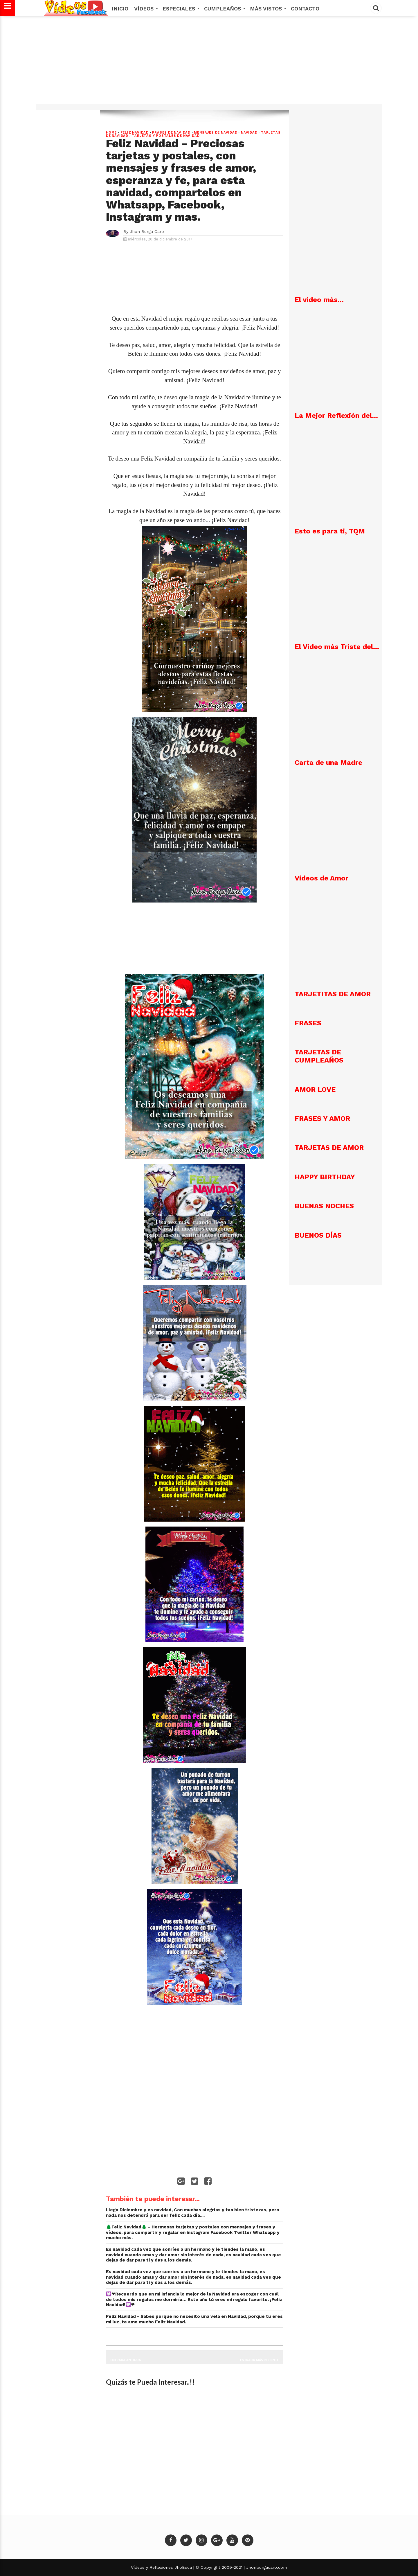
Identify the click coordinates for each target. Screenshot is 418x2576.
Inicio (120, 9)
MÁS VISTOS (267, 9)
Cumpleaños (224, 9)
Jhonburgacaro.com (266, 2567)
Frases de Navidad (171, 132)
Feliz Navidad (134, 132)
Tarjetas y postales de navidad (165, 136)
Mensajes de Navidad (215, 132)
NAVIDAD (249, 132)
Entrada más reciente (259, 2360)
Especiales (180, 9)
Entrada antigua (125, 2360)
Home (111, 132)
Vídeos (145, 9)
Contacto (305, 9)
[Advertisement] (209, 63)
